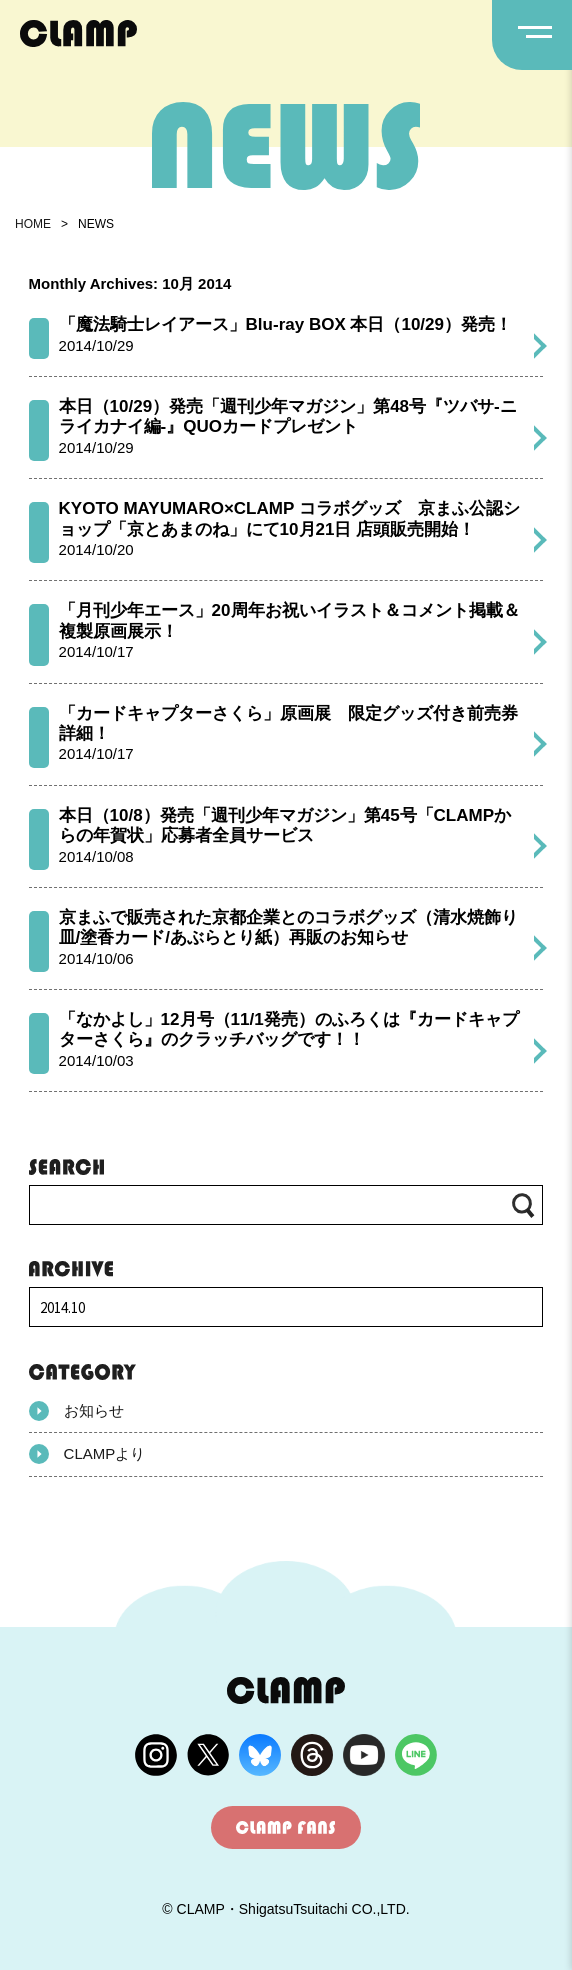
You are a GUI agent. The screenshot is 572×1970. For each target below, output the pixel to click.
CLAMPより (87, 1454)
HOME (33, 224)
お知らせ (76, 1411)
